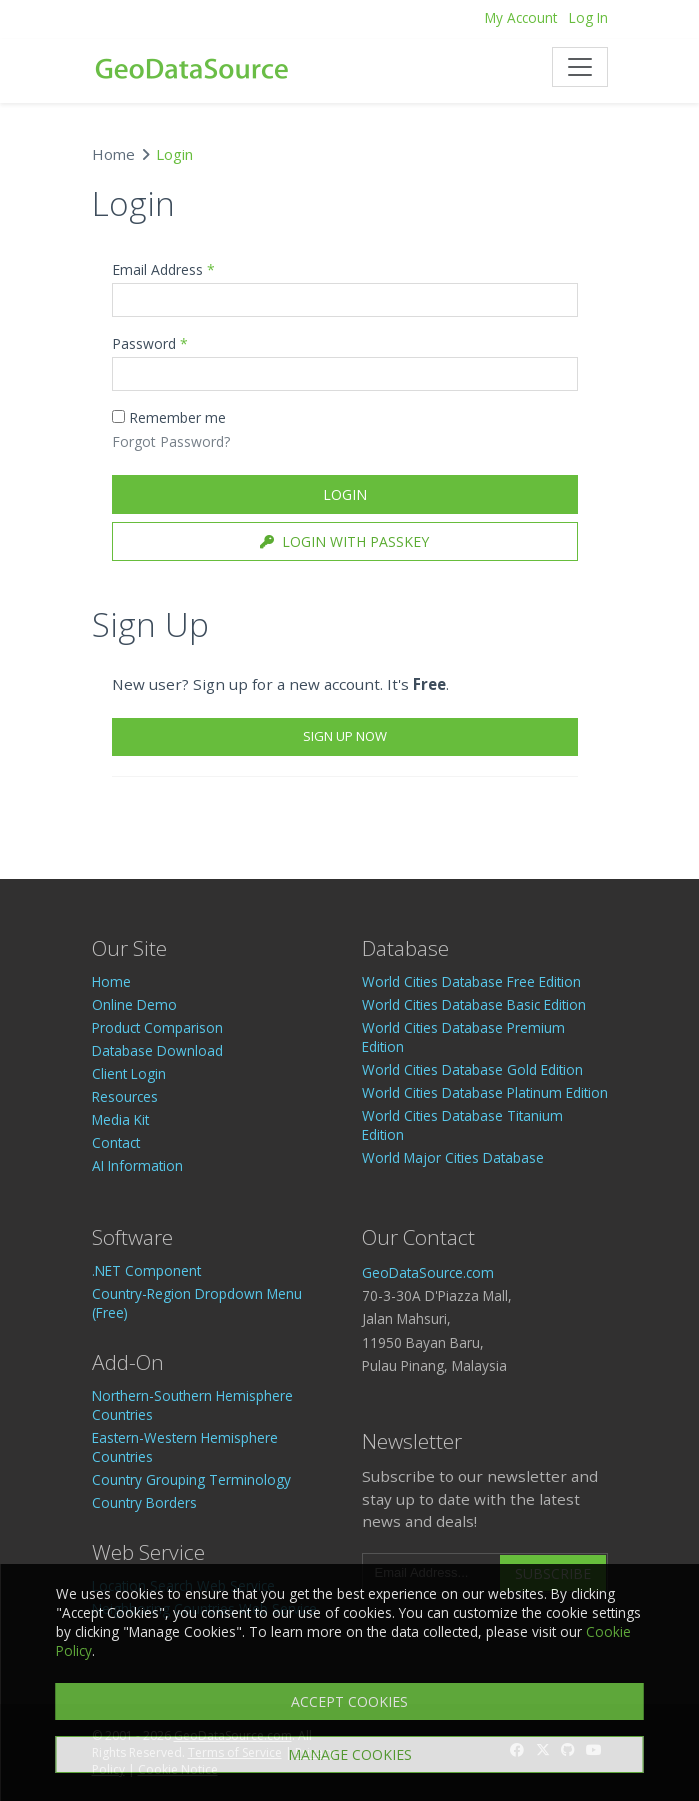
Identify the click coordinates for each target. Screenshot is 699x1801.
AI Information (137, 1165)
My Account (521, 17)
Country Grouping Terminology (191, 1479)
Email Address (163, 269)
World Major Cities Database (453, 1157)
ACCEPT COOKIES (349, 1701)
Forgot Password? (171, 441)
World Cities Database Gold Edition (472, 1069)
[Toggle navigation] (580, 67)
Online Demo (134, 1004)
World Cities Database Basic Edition (474, 1004)
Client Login (129, 1073)
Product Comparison (157, 1027)
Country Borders (144, 1502)
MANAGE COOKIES (350, 1754)
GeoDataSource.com (428, 1272)
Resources (125, 1096)
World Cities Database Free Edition (471, 981)
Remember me (169, 417)
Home (113, 154)
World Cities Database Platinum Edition (485, 1092)
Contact (116, 1142)
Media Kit (120, 1119)
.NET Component (146, 1270)
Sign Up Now (345, 736)
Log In (588, 17)
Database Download (157, 1050)
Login (345, 494)
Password (150, 343)
